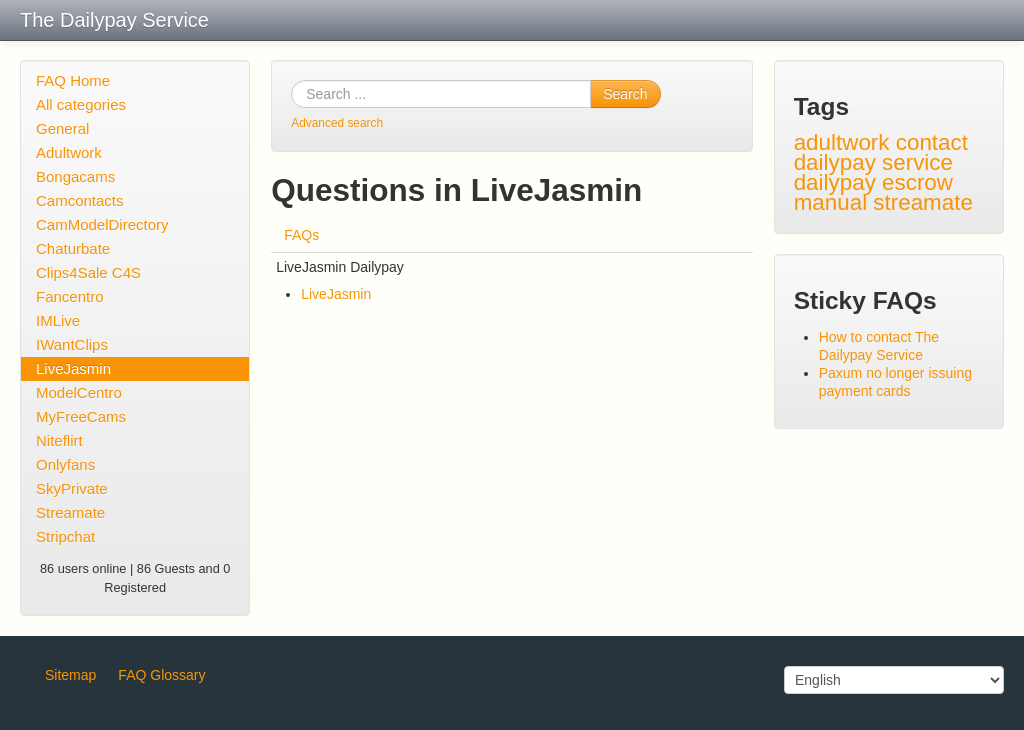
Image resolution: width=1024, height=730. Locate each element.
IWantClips (72, 344)
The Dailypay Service (114, 20)
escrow (917, 182)
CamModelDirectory (102, 224)
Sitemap (70, 675)
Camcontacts (80, 200)
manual (830, 202)
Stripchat (65, 536)
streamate (923, 202)
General (62, 128)
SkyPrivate (72, 488)
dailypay (835, 182)
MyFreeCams (81, 416)
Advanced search (337, 123)
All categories (81, 104)
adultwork (842, 142)
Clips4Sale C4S (88, 272)
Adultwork (69, 152)
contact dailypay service (881, 152)
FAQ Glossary (161, 675)
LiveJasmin (73, 368)
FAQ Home (73, 80)
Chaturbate (73, 248)
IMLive (58, 320)
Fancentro (70, 296)
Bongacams (75, 176)
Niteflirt (59, 440)
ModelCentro (79, 392)
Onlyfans (65, 464)
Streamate (70, 512)
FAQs (301, 235)
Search (625, 94)
